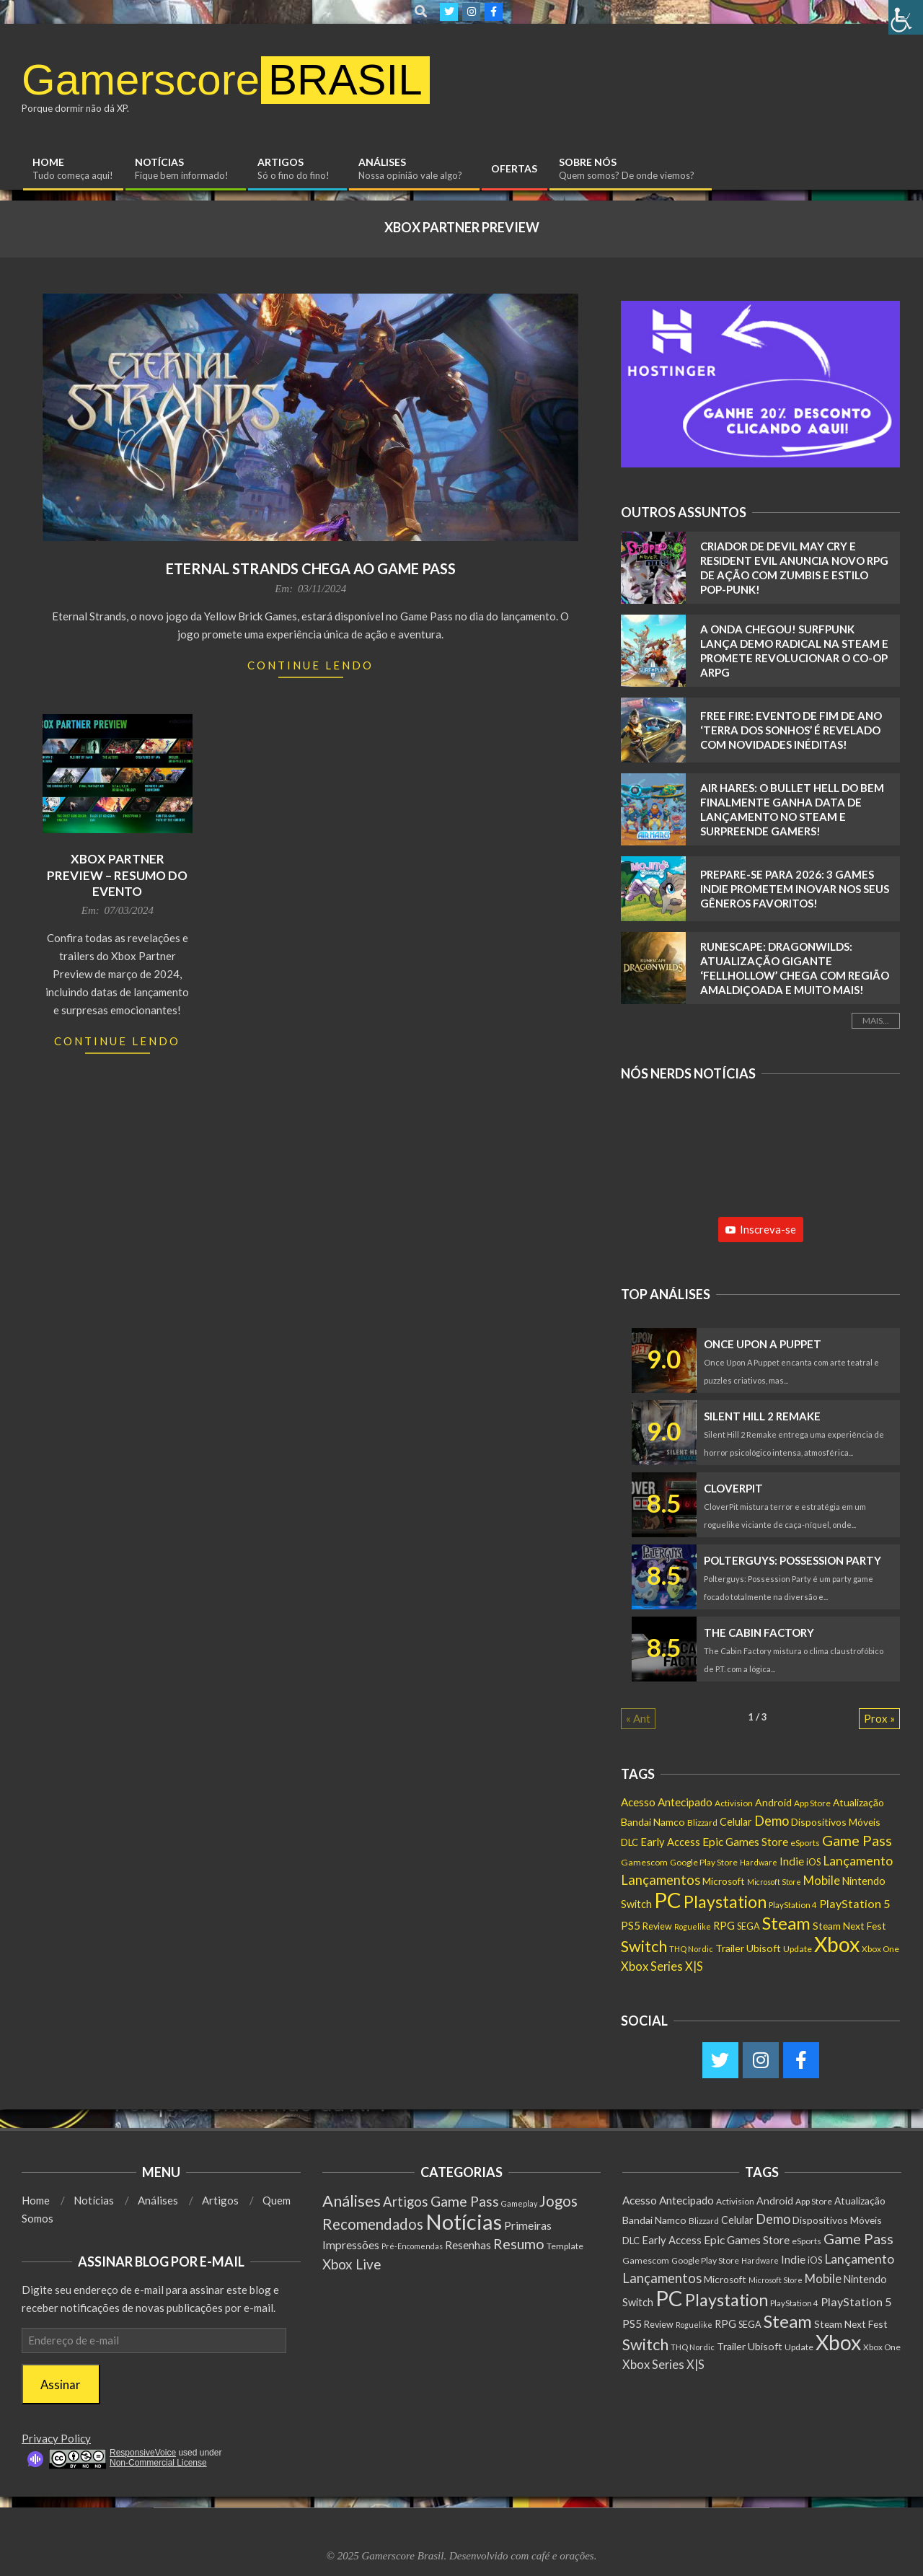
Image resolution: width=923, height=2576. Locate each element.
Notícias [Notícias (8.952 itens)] (463, 2221)
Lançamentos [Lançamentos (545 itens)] (660, 1880)
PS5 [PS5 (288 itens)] (630, 1925)
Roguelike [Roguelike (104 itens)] (692, 1926)
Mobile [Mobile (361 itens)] (821, 1880)
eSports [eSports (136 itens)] (805, 1842)
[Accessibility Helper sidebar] (905, 17)
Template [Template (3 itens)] (565, 2246)
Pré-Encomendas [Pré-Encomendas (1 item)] (412, 2246)
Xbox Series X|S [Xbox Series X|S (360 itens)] (662, 1966)
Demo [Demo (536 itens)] (771, 1821)
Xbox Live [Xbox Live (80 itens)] (351, 2264)
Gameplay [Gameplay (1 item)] (519, 2203)
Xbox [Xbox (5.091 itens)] (837, 1944)
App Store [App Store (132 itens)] (812, 1803)
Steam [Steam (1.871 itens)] (786, 1922)
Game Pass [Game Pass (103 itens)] (464, 2201)
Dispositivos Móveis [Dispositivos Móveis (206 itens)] (835, 1822)
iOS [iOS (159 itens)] (813, 1862)
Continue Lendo (310, 665)
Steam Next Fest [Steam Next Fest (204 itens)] (849, 1926)
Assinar (60, 2384)
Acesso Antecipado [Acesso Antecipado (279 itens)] (666, 1801)
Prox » (879, 1718)
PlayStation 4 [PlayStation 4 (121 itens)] (793, 1904)
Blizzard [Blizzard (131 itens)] (702, 1822)
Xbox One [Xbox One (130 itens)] (880, 1948)
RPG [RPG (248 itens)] (724, 1925)
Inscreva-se (760, 1229)
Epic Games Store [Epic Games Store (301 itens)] (745, 1841)
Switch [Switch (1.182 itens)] (644, 1946)
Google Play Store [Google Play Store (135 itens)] (704, 1862)
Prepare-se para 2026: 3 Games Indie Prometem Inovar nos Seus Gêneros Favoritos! (794, 889)
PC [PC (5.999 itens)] (667, 1899)
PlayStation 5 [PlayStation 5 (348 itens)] (854, 1903)
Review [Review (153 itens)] (657, 1926)
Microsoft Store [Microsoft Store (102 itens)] (774, 1881)
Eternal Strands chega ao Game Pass (311, 568)
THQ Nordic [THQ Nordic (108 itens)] (691, 1948)
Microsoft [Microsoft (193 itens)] (723, 1881)
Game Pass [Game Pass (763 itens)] (857, 1840)
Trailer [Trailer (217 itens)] (729, 1948)
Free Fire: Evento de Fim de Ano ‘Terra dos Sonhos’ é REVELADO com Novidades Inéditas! (791, 730)
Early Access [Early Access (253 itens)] (670, 1841)
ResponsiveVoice (143, 2453)
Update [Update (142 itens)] (797, 1948)
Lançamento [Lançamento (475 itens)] (858, 1860)
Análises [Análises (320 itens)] (351, 2200)
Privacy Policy (56, 2438)
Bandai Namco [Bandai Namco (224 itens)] (653, 1822)
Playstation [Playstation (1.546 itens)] (725, 1901)
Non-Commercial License (158, 2463)
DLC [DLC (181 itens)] (629, 1842)
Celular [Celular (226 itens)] (736, 1822)
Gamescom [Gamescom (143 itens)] (644, 1862)
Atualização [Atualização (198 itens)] (858, 1802)
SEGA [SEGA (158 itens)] (748, 1926)
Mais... (875, 1020)
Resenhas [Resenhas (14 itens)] (468, 2244)
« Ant (638, 1718)
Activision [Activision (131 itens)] (734, 1803)
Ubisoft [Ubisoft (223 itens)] (763, 1948)
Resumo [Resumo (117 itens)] (518, 2244)
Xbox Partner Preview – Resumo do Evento (117, 875)
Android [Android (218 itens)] (773, 1802)
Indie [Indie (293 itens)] (792, 1861)
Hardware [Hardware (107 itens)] (758, 1862)
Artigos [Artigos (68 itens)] (405, 2202)
